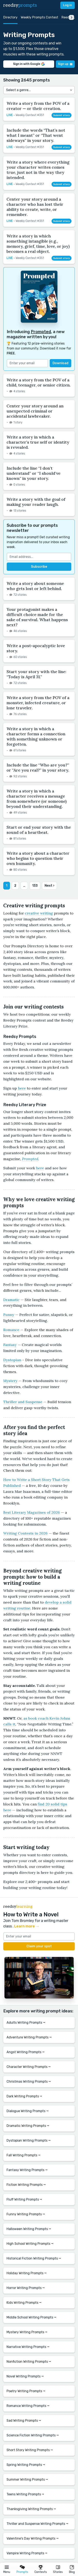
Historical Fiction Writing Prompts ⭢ (34, 2258)
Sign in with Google (29, 64)
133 (35, 885)
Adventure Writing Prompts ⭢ (29, 2037)
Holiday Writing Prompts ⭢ (27, 2273)
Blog (72, 2572)
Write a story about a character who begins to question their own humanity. (38, 858)
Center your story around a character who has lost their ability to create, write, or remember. (35, 207)
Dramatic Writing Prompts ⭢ (28, 2126)
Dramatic (11, 1299)
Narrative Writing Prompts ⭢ (28, 2347)
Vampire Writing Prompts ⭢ (27, 2553)
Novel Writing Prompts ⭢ (25, 2376)
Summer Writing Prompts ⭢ (27, 2479)
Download (60, 363)
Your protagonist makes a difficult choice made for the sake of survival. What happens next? (37, 617)
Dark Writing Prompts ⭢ (24, 2096)
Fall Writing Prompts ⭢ (24, 2155)
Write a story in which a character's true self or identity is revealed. (38, 442)
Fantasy (10, 1344)
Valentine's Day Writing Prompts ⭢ (33, 2538)
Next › (49, 885)
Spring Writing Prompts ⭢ (26, 2465)
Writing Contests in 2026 (25, 1533)
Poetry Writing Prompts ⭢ (26, 2391)
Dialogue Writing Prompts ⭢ (28, 2111)
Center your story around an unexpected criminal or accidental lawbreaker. (35, 411)
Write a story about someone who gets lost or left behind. (35, 586)
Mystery (10, 1380)
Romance (11, 1329)
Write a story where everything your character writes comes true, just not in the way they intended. (38, 169)
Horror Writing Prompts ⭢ (26, 2288)
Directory (10, 17)
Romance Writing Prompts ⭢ (28, 2406)
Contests (40, 2572)
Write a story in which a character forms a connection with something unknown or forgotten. (36, 736)
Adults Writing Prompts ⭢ (26, 2022)
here (22, 1088)
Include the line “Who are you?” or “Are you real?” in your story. (38, 767)
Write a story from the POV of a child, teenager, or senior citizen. (39, 382)
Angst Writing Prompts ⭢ (26, 2052)
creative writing (39, 913)
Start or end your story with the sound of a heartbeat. (39, 830)
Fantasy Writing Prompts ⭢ (27, 2170)
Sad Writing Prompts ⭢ (24, 2420)
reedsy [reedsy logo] (20, 5)
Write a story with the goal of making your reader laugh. (36, 502)
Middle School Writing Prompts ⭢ (31, 2317)
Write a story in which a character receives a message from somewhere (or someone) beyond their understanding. (37, 798)
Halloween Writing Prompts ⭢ (29, 2229)
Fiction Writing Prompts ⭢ (26, 2185)
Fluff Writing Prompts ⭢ (24, 2199)
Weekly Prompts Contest (39, 17)
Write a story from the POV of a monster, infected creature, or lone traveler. (38, 702)
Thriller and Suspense (22, 1401)
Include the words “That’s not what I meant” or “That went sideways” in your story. (36, 135)
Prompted (41, 331)
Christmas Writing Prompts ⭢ (29, 2081)
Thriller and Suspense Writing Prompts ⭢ (37, 2524)
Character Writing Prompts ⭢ (29, 2067)
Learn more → (26, 1926)
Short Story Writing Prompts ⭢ (30, 2450)
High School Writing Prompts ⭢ (30, 2244)
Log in (67, 5)
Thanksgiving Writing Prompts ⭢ (31, 2509)
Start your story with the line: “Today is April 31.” (36, 674)
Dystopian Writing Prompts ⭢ (29, 2140)
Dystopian (12, 1360)
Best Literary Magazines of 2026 (31, 1512)
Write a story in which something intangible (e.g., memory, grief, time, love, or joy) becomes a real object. (38, 243)
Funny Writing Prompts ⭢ (26, 2214)
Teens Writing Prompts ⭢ (25, 2494)
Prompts (22, 2572)
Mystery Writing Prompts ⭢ (27, 2332)
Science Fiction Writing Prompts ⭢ (33, 2435)
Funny (8, 1314)
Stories (58, 2572)
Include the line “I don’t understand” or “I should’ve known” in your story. (33, 473)
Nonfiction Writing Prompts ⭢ (29, 2361)
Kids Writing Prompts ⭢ (24, 2303)
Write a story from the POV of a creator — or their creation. (38, 106)
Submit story (61, 115)
